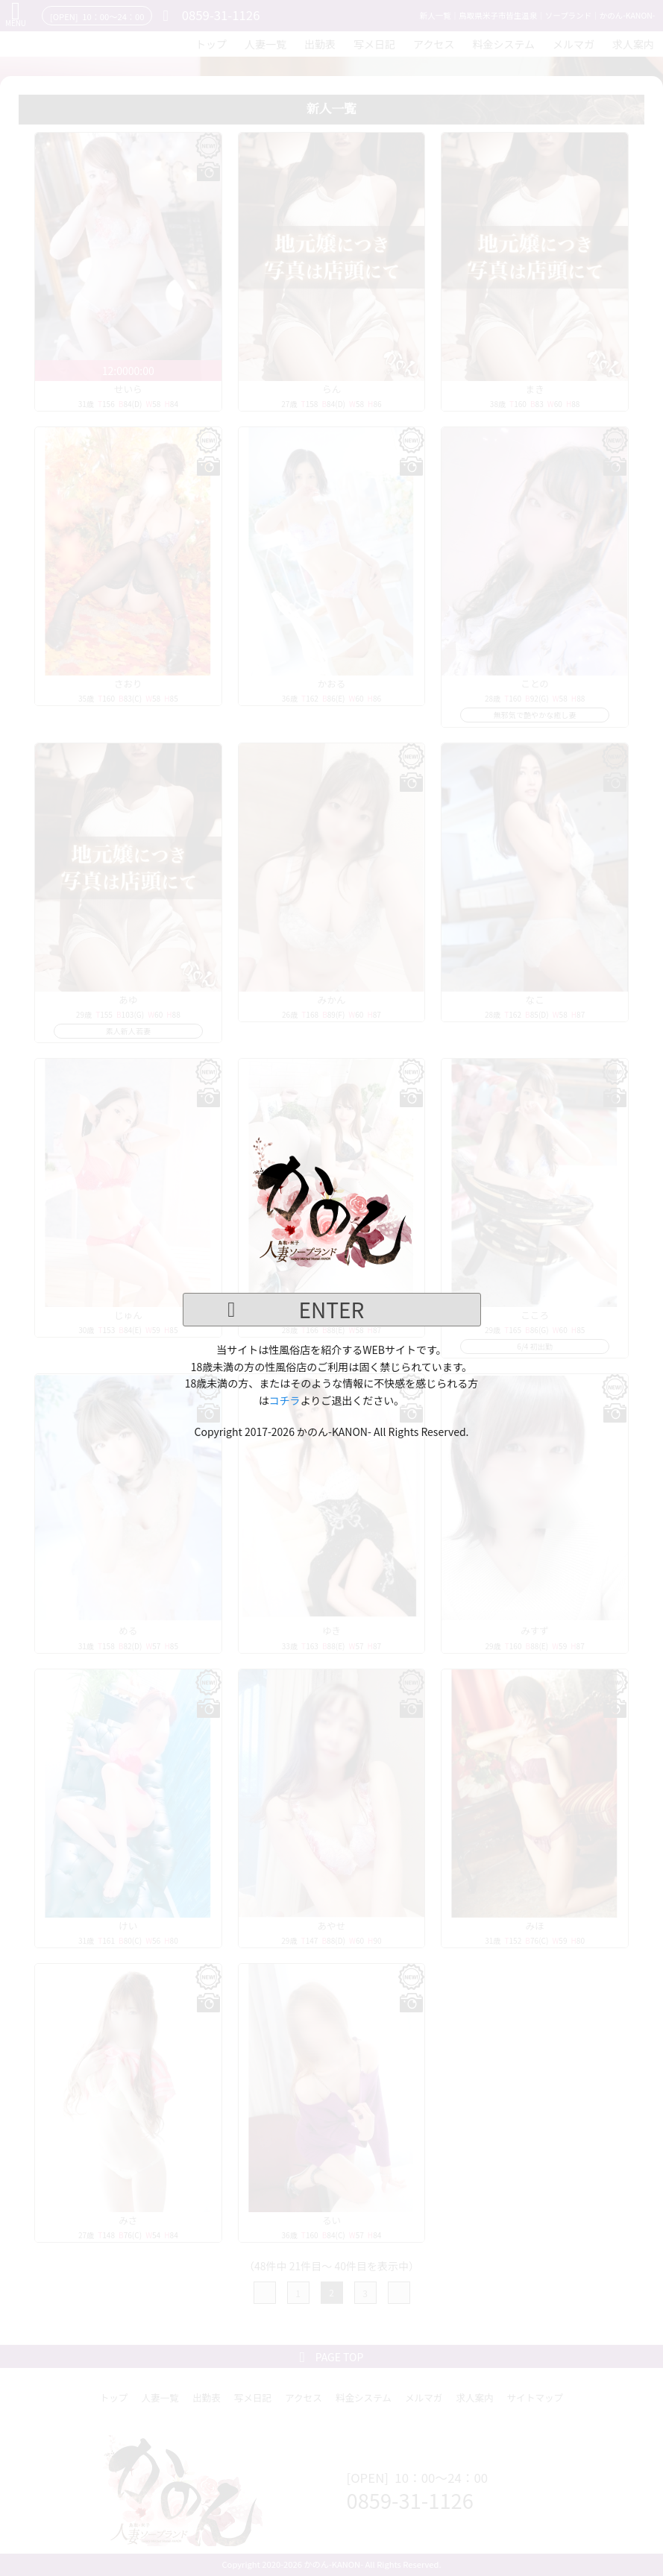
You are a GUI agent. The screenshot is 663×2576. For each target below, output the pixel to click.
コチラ (285, 1400)
